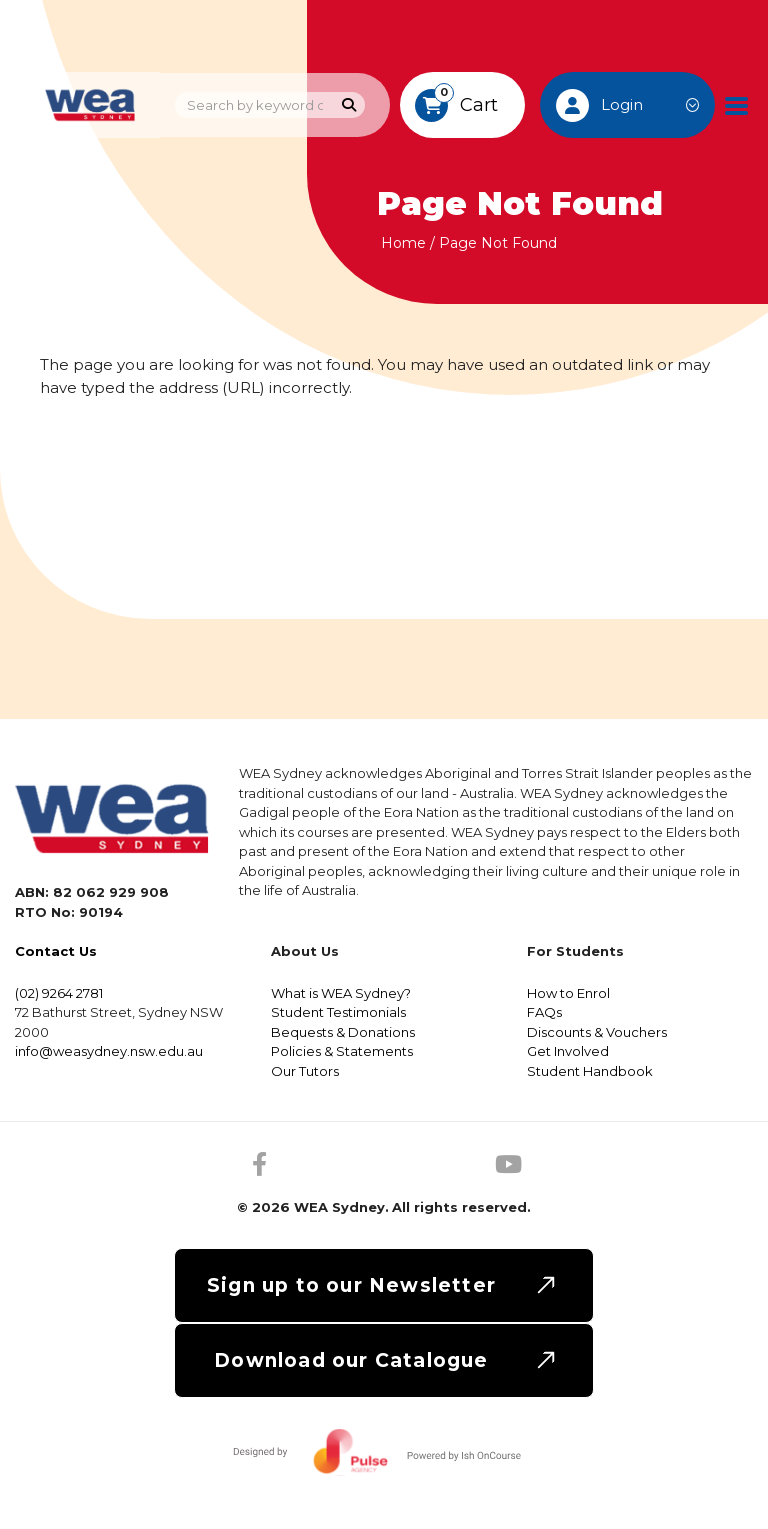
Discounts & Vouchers (597, 1032)
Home (403, 243)
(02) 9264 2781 (59, 993)
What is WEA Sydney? (341, 993)
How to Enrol (568, 993)
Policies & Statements (342, 1051)
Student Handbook (590, 1071)
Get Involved (568, 1051)
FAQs (544, 1012)
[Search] (349, 105)
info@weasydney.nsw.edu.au (109, 1051)
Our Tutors (305, 1071)
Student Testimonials (338, 1012)
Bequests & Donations (343, 1032)
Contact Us (56, 951)
